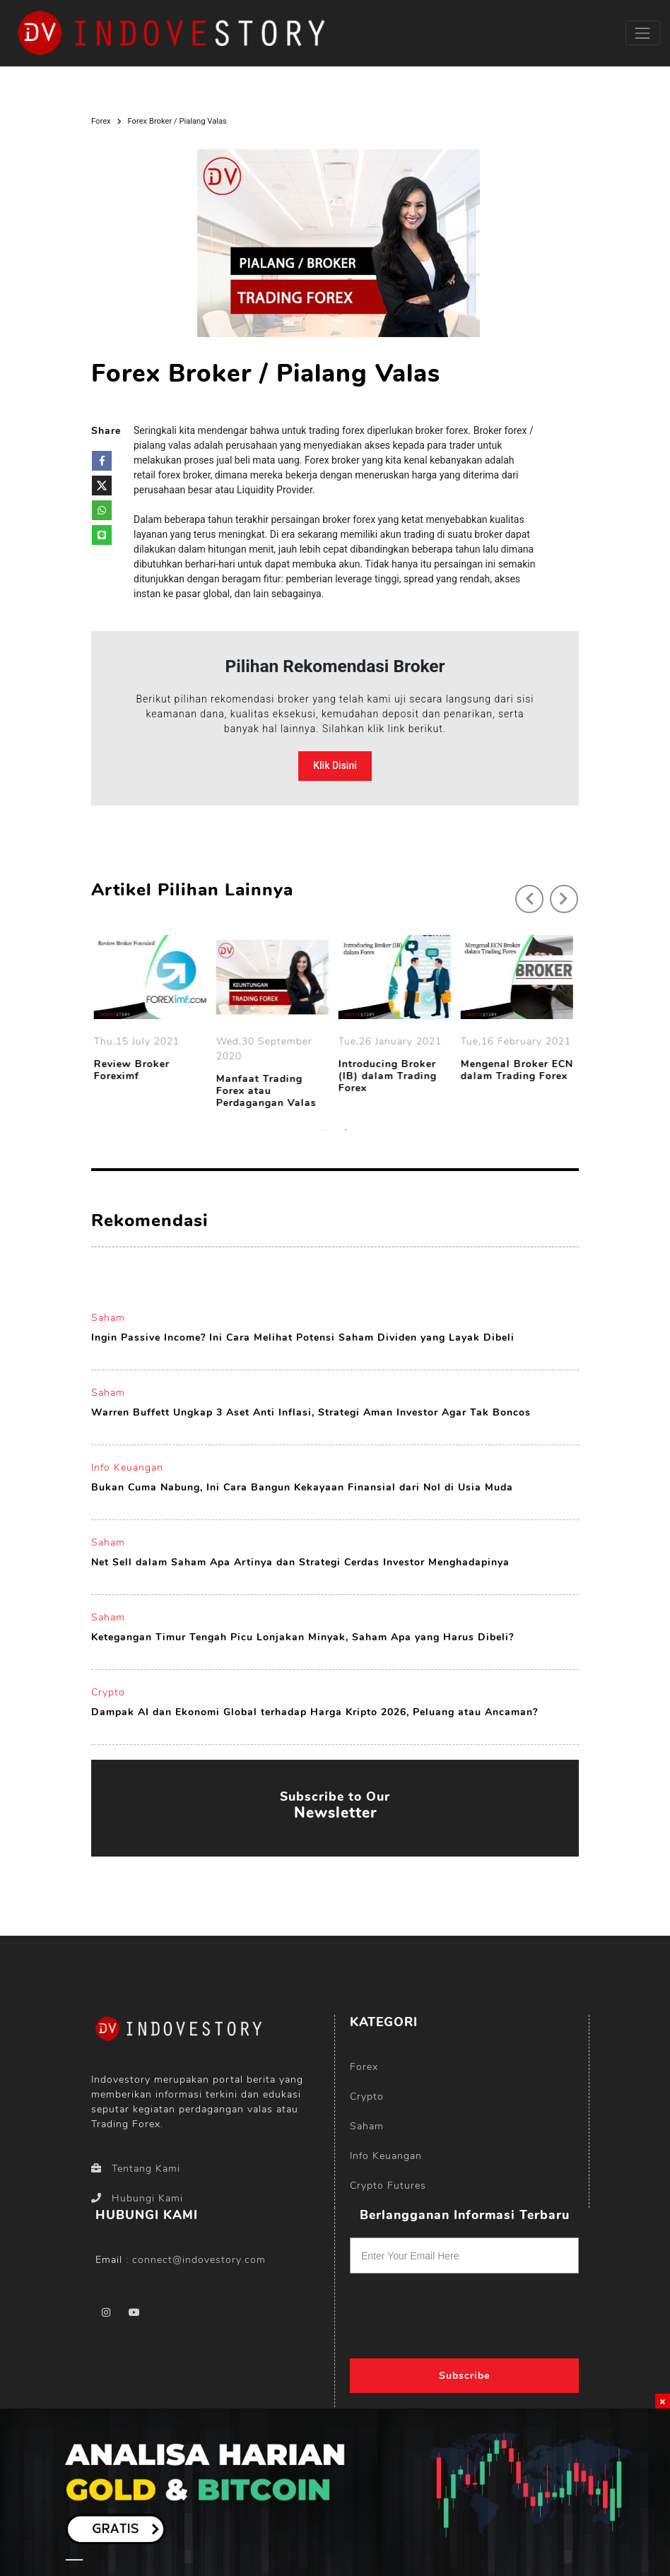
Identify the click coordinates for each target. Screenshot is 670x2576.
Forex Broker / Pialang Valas (177, 121)
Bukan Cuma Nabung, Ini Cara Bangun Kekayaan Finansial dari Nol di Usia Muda (302, 1487)
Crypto (108, 1692)
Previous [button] (522, 892)
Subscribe (464, 2375)
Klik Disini (335, 765)
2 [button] (346, 1130)
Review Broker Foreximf (134, 1071)
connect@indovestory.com (199, 2259)
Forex (101, 121)
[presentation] (443, 2311)
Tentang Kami (135, 2168)
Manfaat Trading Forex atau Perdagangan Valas (268, 1091)
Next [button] (557, 892)
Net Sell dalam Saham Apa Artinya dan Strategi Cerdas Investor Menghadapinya (300, 1562)
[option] (152, 1011)
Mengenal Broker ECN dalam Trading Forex (519, 1071)
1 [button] (324, 1130)
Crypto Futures (388, 2185)
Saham (108, 1317)
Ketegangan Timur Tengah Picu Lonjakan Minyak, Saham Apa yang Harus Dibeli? (302, 1637)
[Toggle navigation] (642, 32)
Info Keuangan (127, 1467)
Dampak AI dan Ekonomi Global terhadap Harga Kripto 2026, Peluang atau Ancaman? (314, 1712)
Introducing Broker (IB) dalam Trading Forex (390, 1076)
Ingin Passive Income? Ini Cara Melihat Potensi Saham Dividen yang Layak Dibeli (303, 1337)
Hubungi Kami (137, 2198)
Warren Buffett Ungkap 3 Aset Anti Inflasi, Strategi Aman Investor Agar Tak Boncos (311, 1412)
